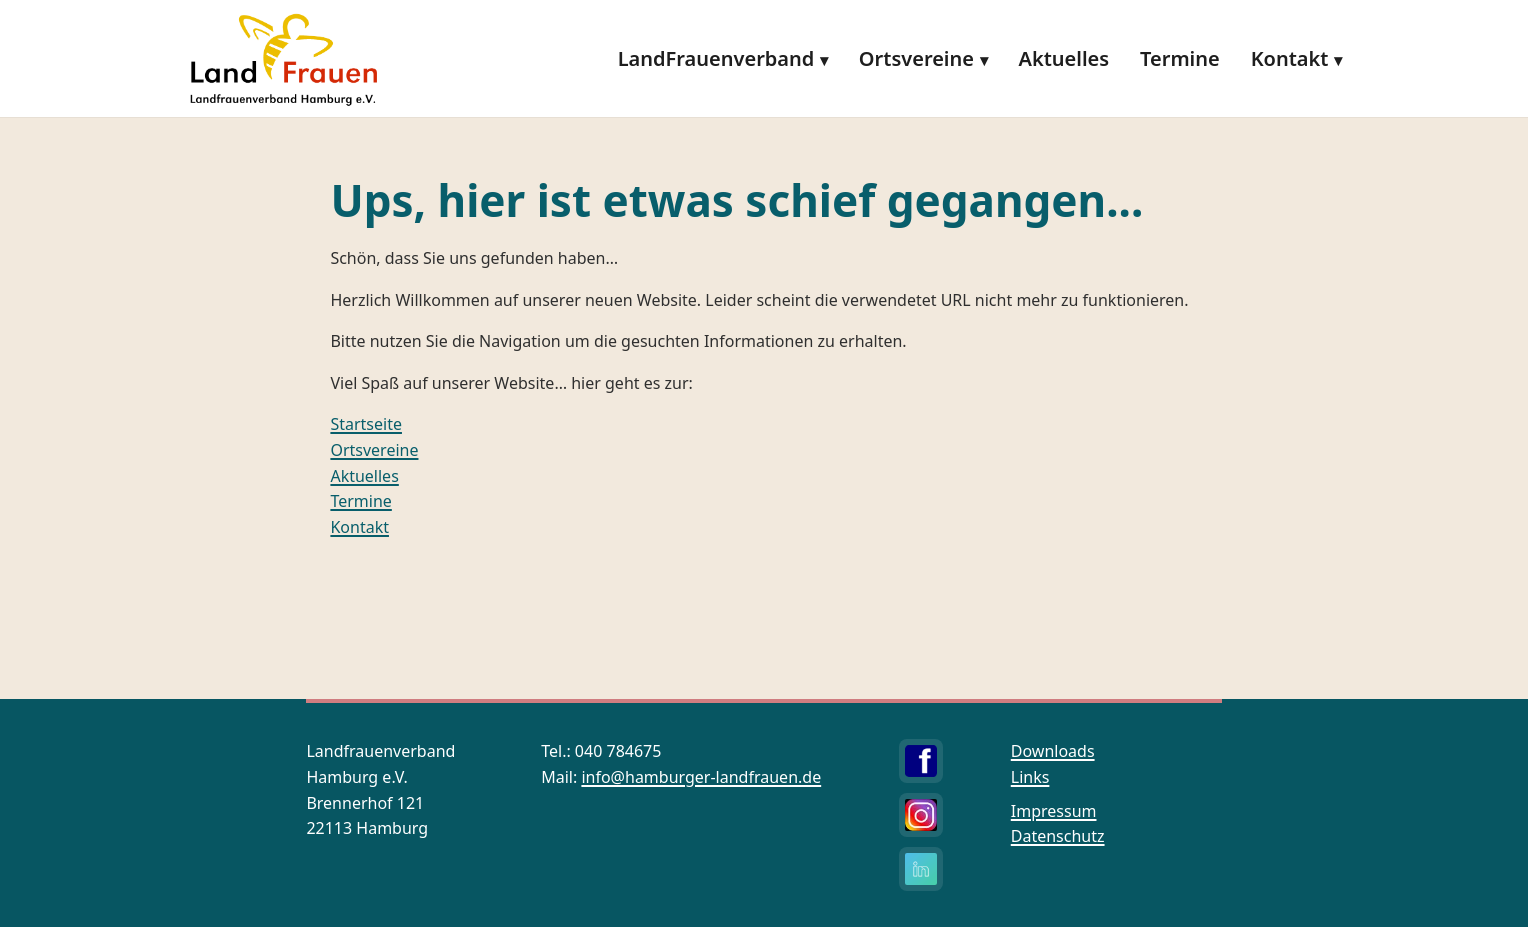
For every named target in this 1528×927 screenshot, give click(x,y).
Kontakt (1290, 58)
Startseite (366, 424)
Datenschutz (1058, 836)
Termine (1180, 58)
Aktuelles (1063, 58)
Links (1030, 777)
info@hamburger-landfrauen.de (701, 777)
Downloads (1053, 751)
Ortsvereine (916, 58)
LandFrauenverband (716, 58)
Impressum (1054, 811)
